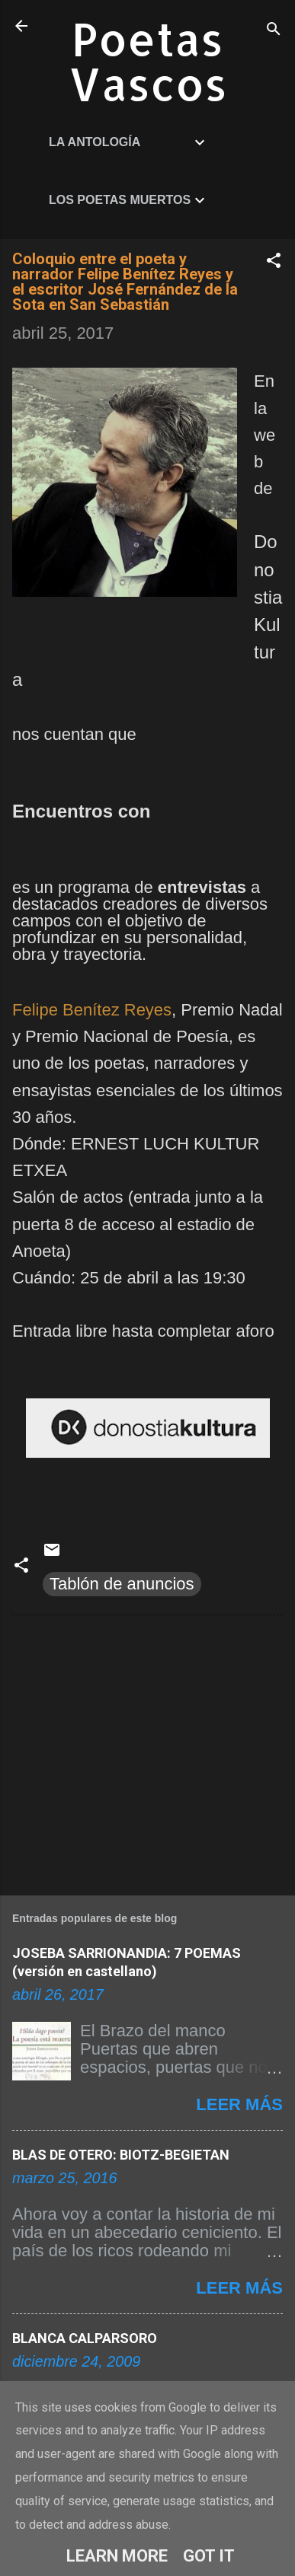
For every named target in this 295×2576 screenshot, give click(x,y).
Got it (209, 2555)
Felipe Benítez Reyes (92, 1009)
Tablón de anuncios (122, 1583)
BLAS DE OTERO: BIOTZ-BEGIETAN (120, 2155)
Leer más (239, 2104)
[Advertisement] (147, 1752)
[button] (274, 262)
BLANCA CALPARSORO (84, 2338)
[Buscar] (274, 31)
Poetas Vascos (148, 61)
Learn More (117, 2555)
